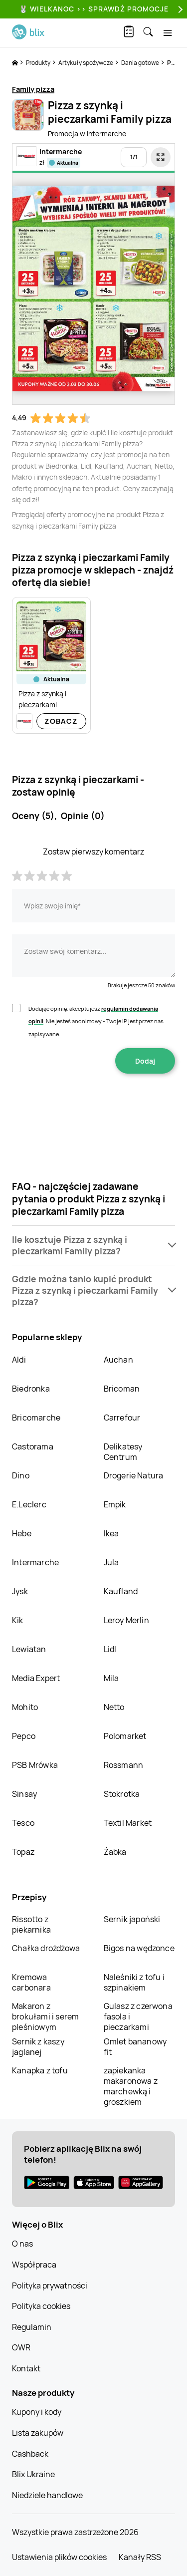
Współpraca (34, 2264)
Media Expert (36, 1678)
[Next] (179, 9)
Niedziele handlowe (47, 2495)
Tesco (23, 1822)
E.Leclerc (29, 1504)
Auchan (118, 1359)
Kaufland (121, 1591)
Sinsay (24, 1793)
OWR (21, 2347)
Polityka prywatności (49, 2285)
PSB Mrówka (35, 1764)
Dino (20, 1475)
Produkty (38, 62)
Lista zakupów (37, 2432)
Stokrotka (122, 1793)
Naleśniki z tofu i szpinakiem (134, 1982)
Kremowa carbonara (31, 1982)
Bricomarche (36, 1417)
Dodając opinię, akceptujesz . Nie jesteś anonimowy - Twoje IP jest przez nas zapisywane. (96, 1021)
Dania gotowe (140, 62)
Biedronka (31, 1388)
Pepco (23, 1735)
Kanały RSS (140, 2557)
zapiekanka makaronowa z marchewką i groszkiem (131, 2086)
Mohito (25, 1707)
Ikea (111, 1533)
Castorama (32, 1446)
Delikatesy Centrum (123, 1451)
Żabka (115, 1851)
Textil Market (128, 1822)
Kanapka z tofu (40, 2070)
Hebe (21, 1533)
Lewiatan (29, 1649)
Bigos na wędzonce (139, 1948)
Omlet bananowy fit (135, 2046)
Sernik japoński (132, 1919)
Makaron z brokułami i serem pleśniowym (45, 2016)
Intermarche (35, 1562)
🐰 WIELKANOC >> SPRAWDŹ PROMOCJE (94, 8)
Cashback (30, 2453)
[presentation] (94, 1105)
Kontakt (26, 2368)
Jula (111, 1562)
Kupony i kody (36, 2411)
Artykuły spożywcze (86, 62)
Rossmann (124, 1764)
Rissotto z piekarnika (31, 1924)
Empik (115, 1504)
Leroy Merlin (126, 1620)
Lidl (110, 1649)
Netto (114, 1707)
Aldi (19, 1359)
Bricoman (122, 1388)
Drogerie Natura (134, 1475)
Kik (17, 1620)
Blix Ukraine (33, 2474)
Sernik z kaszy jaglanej (38, 2046)
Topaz (23, 1851)
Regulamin (31, 2326)
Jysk (20, 1591)
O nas (22, 2243)
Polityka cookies (41, 2305)
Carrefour (122, 1417)
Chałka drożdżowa (46, 1948)
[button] (93, 1245)
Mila (111, 1678)
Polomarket (125, 1735)
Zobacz (61, 721)
